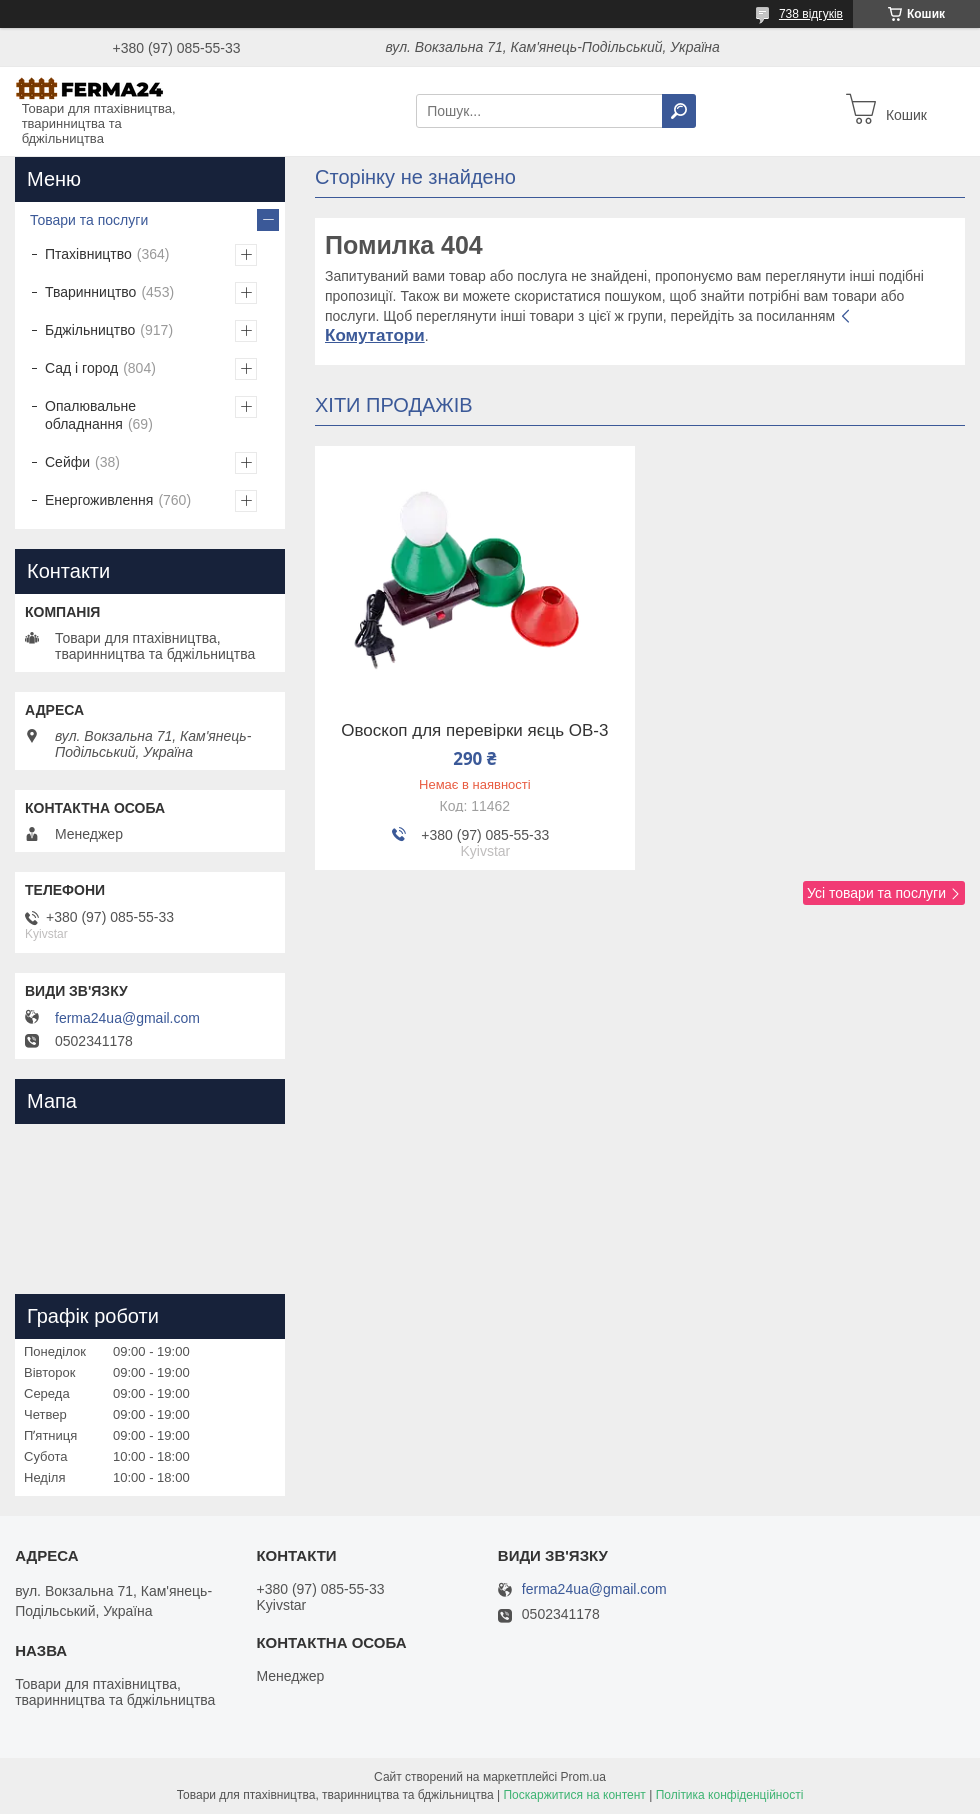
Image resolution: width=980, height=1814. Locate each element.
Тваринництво (90, 292)
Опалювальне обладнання (90, 415)
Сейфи (67, 462)
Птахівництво (88, 254)
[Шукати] (679, 111)
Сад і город (81, 368)
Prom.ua (583, 1777)
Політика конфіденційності (730, 1795)
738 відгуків (811, 14)
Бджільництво (90, 330)
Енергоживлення (99, 500)
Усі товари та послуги (876, 893)
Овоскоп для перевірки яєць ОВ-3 (474, 731)
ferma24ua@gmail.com (127, 1018)
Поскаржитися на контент (574, 1795)
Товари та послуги (89, 220)
